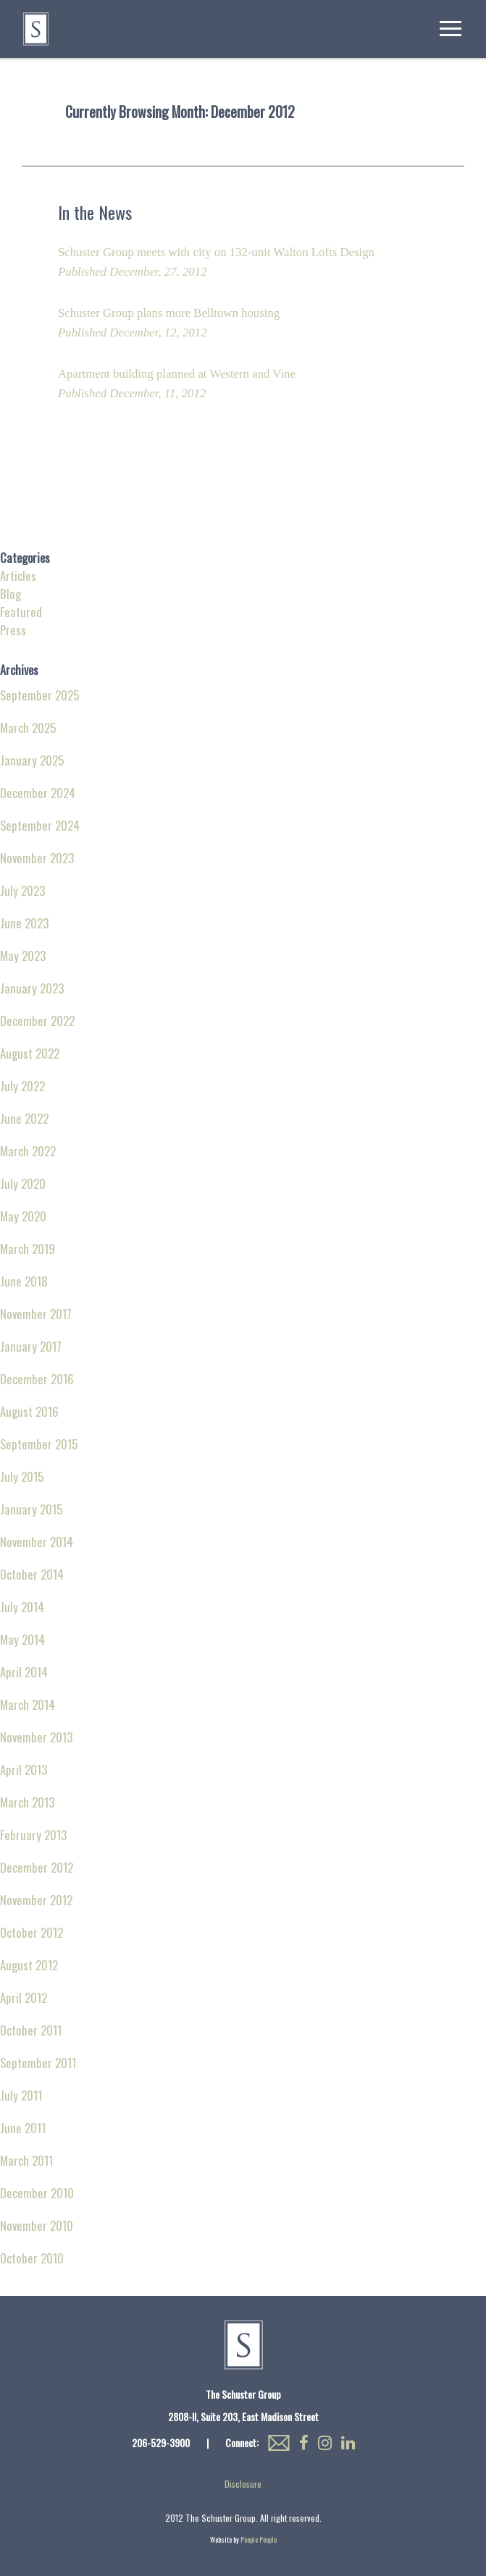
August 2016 (29, 1411)
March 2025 (28, 728)
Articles (18, 576)
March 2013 (27, 1802)
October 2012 (31, 1932)
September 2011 (38, 2063)
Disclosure (243, 2484)
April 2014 (24, 1672)
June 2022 (24, 1118)
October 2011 (31, 2030)
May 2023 (23, 955)
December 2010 (37, 2193)
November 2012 (36, 1900)
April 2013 (23, 1770)
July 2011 (21, 2095)
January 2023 (32, 988)
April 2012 (23, 1997)
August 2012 (29, 1965)
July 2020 (23, 1183)
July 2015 (21, 1476)
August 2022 (29, 1053)
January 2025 (32, 760)
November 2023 (37, 858)
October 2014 (32, 1574)
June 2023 (24, 923)
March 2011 (26, 2160)
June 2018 (24, 1281)
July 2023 (22, 890)
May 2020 (23, 1216)
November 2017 (36, 1314)
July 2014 (22, 1607)
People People (258, 2539)
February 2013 (33, 1835)
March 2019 (27, 1249)
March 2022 (28, 1151)
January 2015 (31, 1509)
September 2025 (39, 695)
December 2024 (37, 793)
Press (13, 630)
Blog (10, 594)
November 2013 (36, 1737)
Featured (21, 612)
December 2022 (37, 1021)
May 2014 (22, 1639)
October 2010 (32, 2258)
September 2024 (40, 825)
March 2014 (27, 1704)
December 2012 (36, 1867)
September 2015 (38, 1444)
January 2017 (31, 1346)
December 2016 (37, 1379)
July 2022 (22, 1086)
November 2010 (36, 2225)
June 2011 (23, 2128)
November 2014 (36, 1542)
